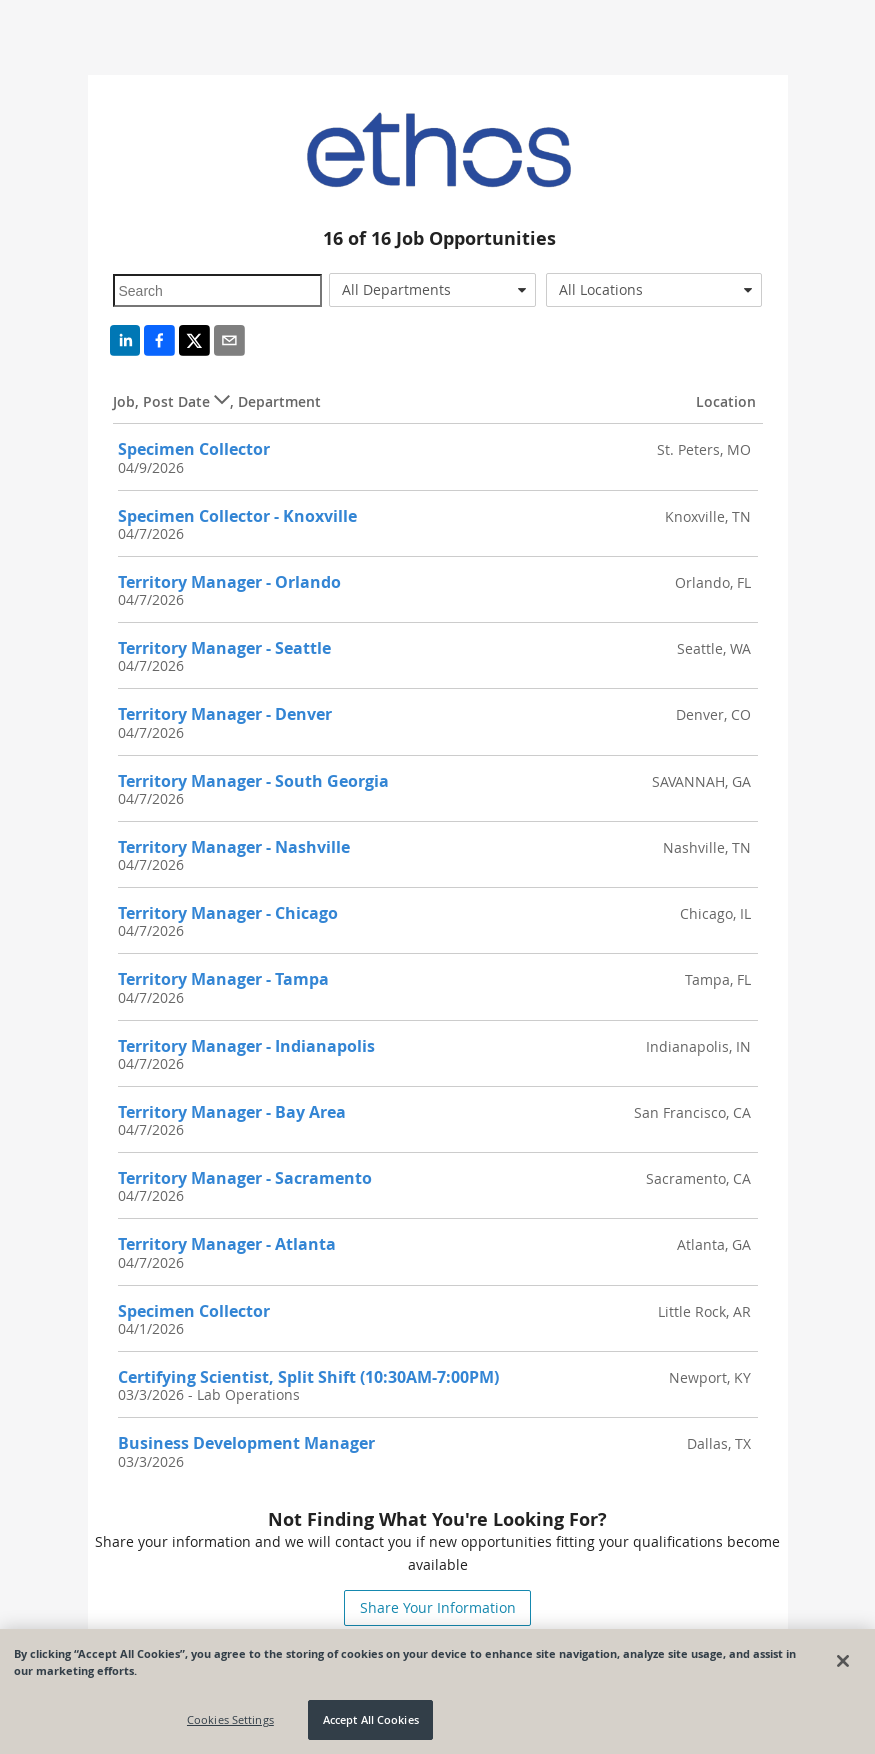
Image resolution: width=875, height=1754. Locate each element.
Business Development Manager (246, 1443)
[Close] (843, 1661)
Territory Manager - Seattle (224, 648)
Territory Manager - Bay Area (232, 1112)
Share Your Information (438, 1607)
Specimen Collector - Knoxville (237, 516)
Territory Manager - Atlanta (227, 1244)
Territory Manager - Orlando (229, 582)
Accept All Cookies (371, 1719)
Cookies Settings (230, 1719)
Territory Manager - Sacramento (245, 1178)
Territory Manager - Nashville (234, 847)
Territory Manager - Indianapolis (246, 1046)
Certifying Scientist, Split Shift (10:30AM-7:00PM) (308, 1377)
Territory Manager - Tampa (223, 979)
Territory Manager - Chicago (228, 913)
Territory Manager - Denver (225, 714)
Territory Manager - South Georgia (253, 781)
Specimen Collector (194, 449)
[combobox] (432, 290)
